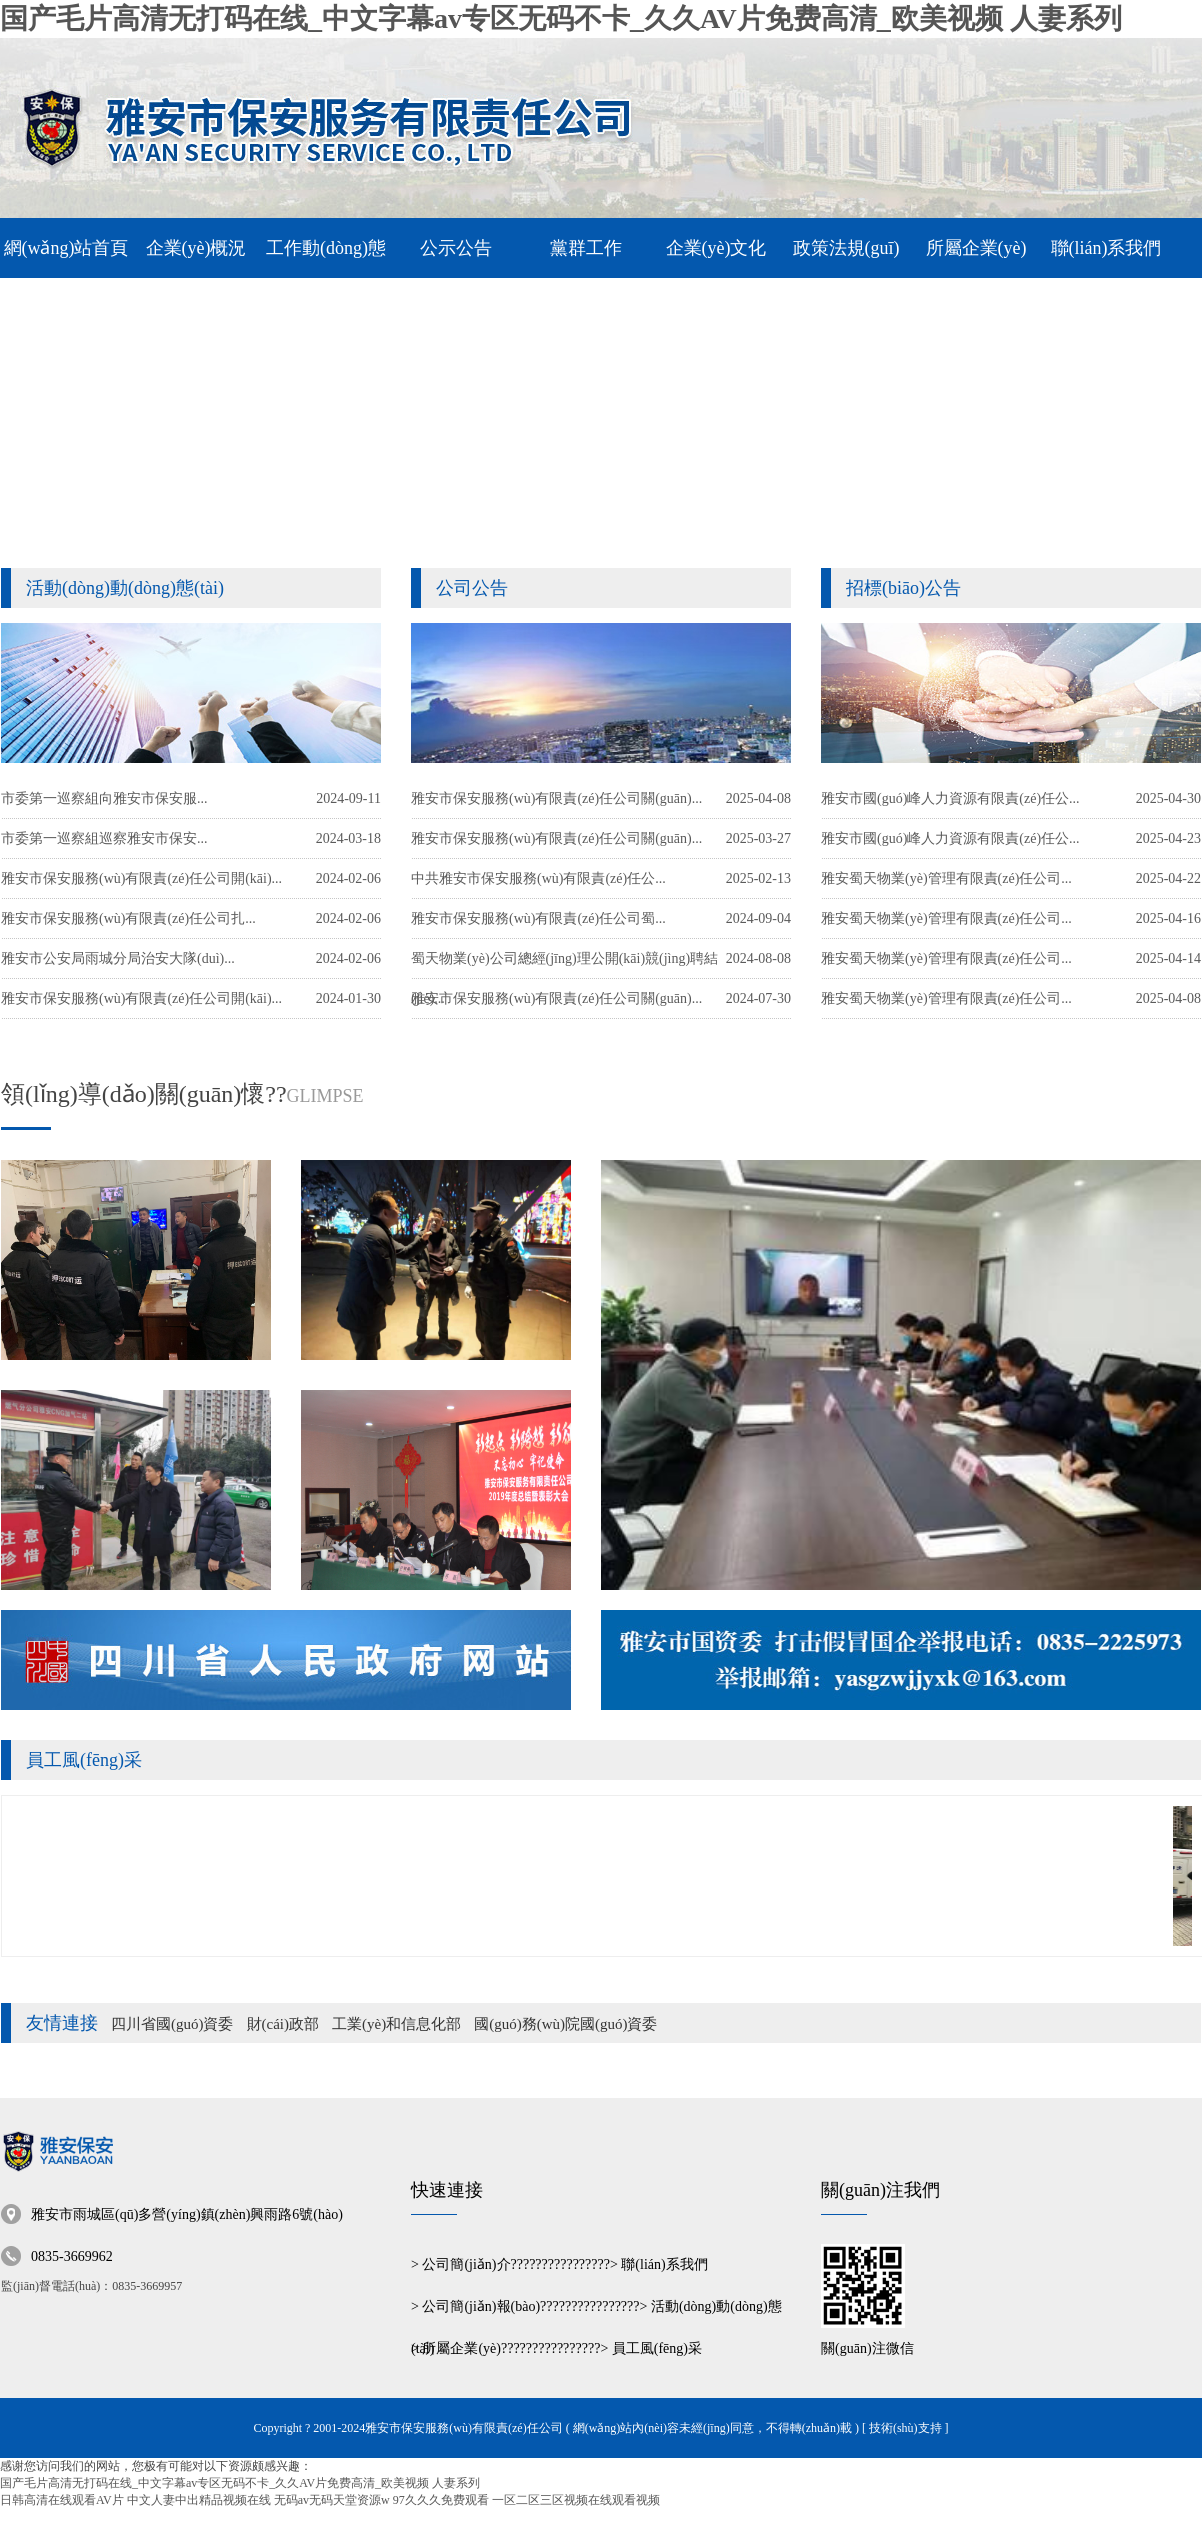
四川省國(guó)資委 (172, 2024)
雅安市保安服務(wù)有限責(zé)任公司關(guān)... (556, 998)
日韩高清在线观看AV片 (62, 2500)
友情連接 (62, 2023)
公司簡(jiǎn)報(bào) (481, 2306)
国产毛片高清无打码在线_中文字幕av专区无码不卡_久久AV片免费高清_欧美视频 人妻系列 (561, 18)
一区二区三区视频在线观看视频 (576, 2500)
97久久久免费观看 (441, 2500)
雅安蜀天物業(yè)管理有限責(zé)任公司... (946, 998)
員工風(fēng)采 (84, 1760)
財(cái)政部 (283, 2024)
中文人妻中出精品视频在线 (199, 2500)
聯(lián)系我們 (664, 2264)
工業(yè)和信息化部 (396, 2024)
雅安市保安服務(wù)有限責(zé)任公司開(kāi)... (141, 998)
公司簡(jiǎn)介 (466, 2264)
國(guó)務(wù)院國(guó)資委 (565, 2024)
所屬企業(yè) (461, 2348)
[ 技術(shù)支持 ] (905, 2428)
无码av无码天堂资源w (332, 2500)
